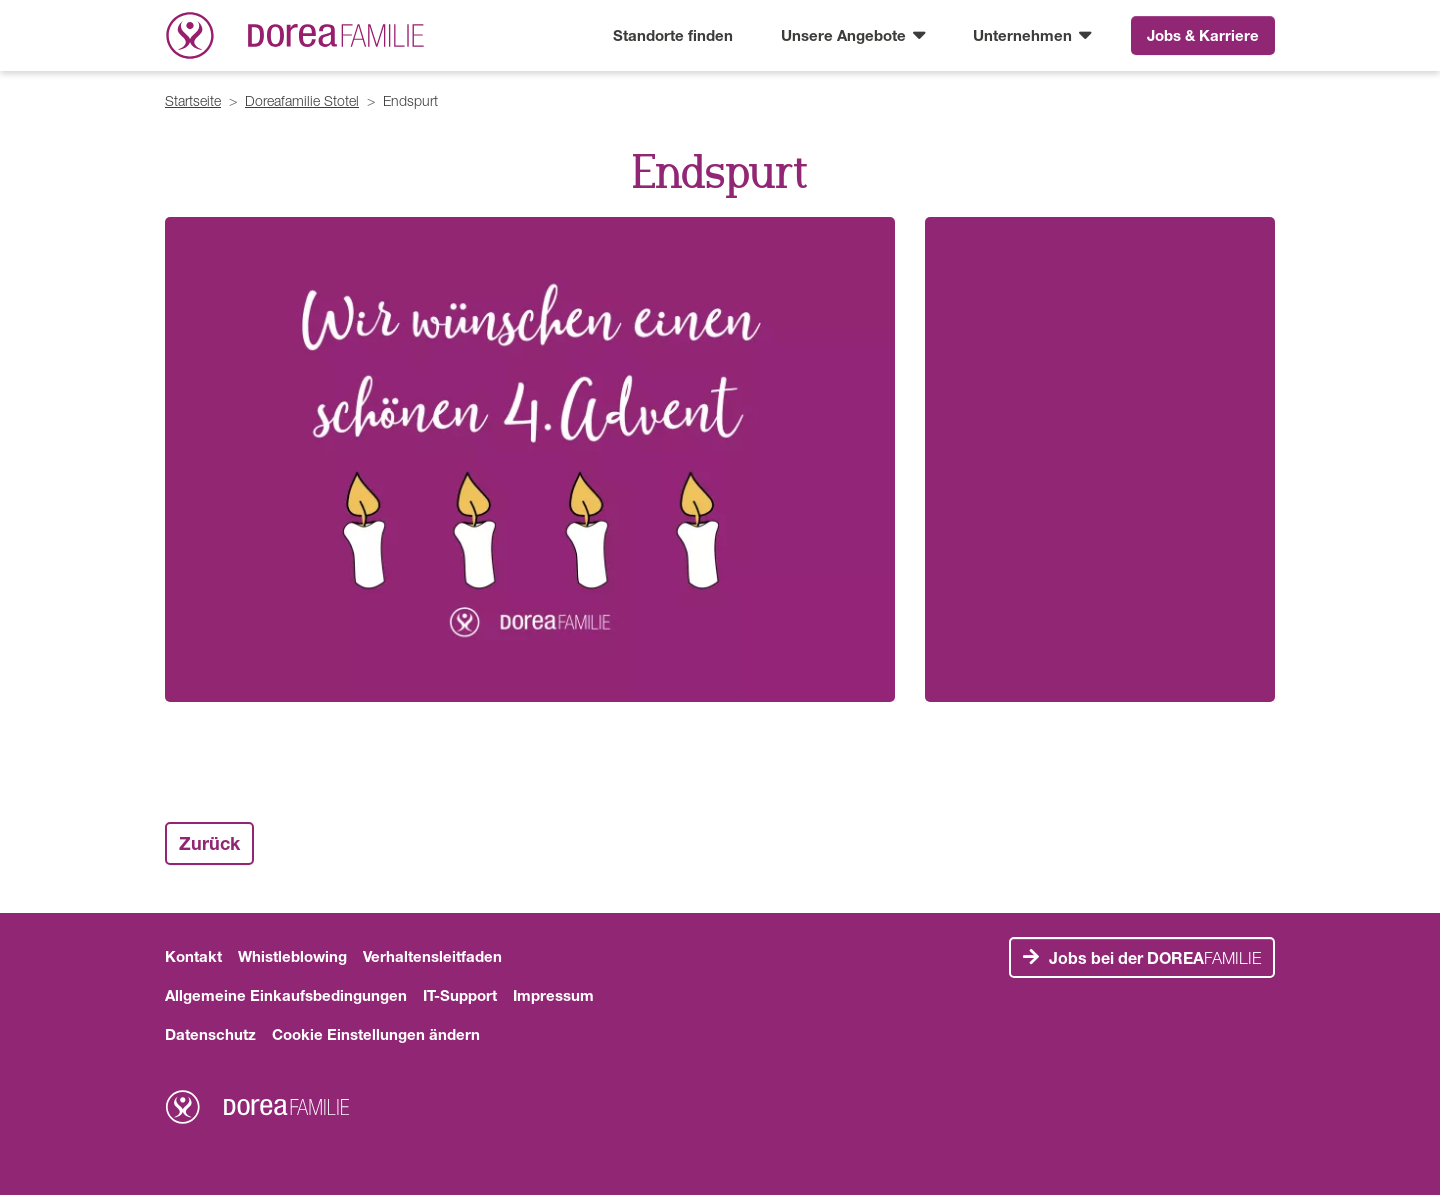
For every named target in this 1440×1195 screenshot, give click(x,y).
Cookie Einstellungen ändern (376, 1034)
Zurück (209, 843)
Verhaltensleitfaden (432, 956)
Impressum (553, 995)
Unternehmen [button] (1024, 35)
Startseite (193, 100)
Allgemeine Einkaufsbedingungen (286, 995)
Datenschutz (210, 1034)
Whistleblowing (292, 956)
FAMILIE (1155, 958)
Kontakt (193, 956)
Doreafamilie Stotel (302, 100)
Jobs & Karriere (1203, 35)
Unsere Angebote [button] (845, 35)
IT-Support (460, 995)
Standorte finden (673, 35)
